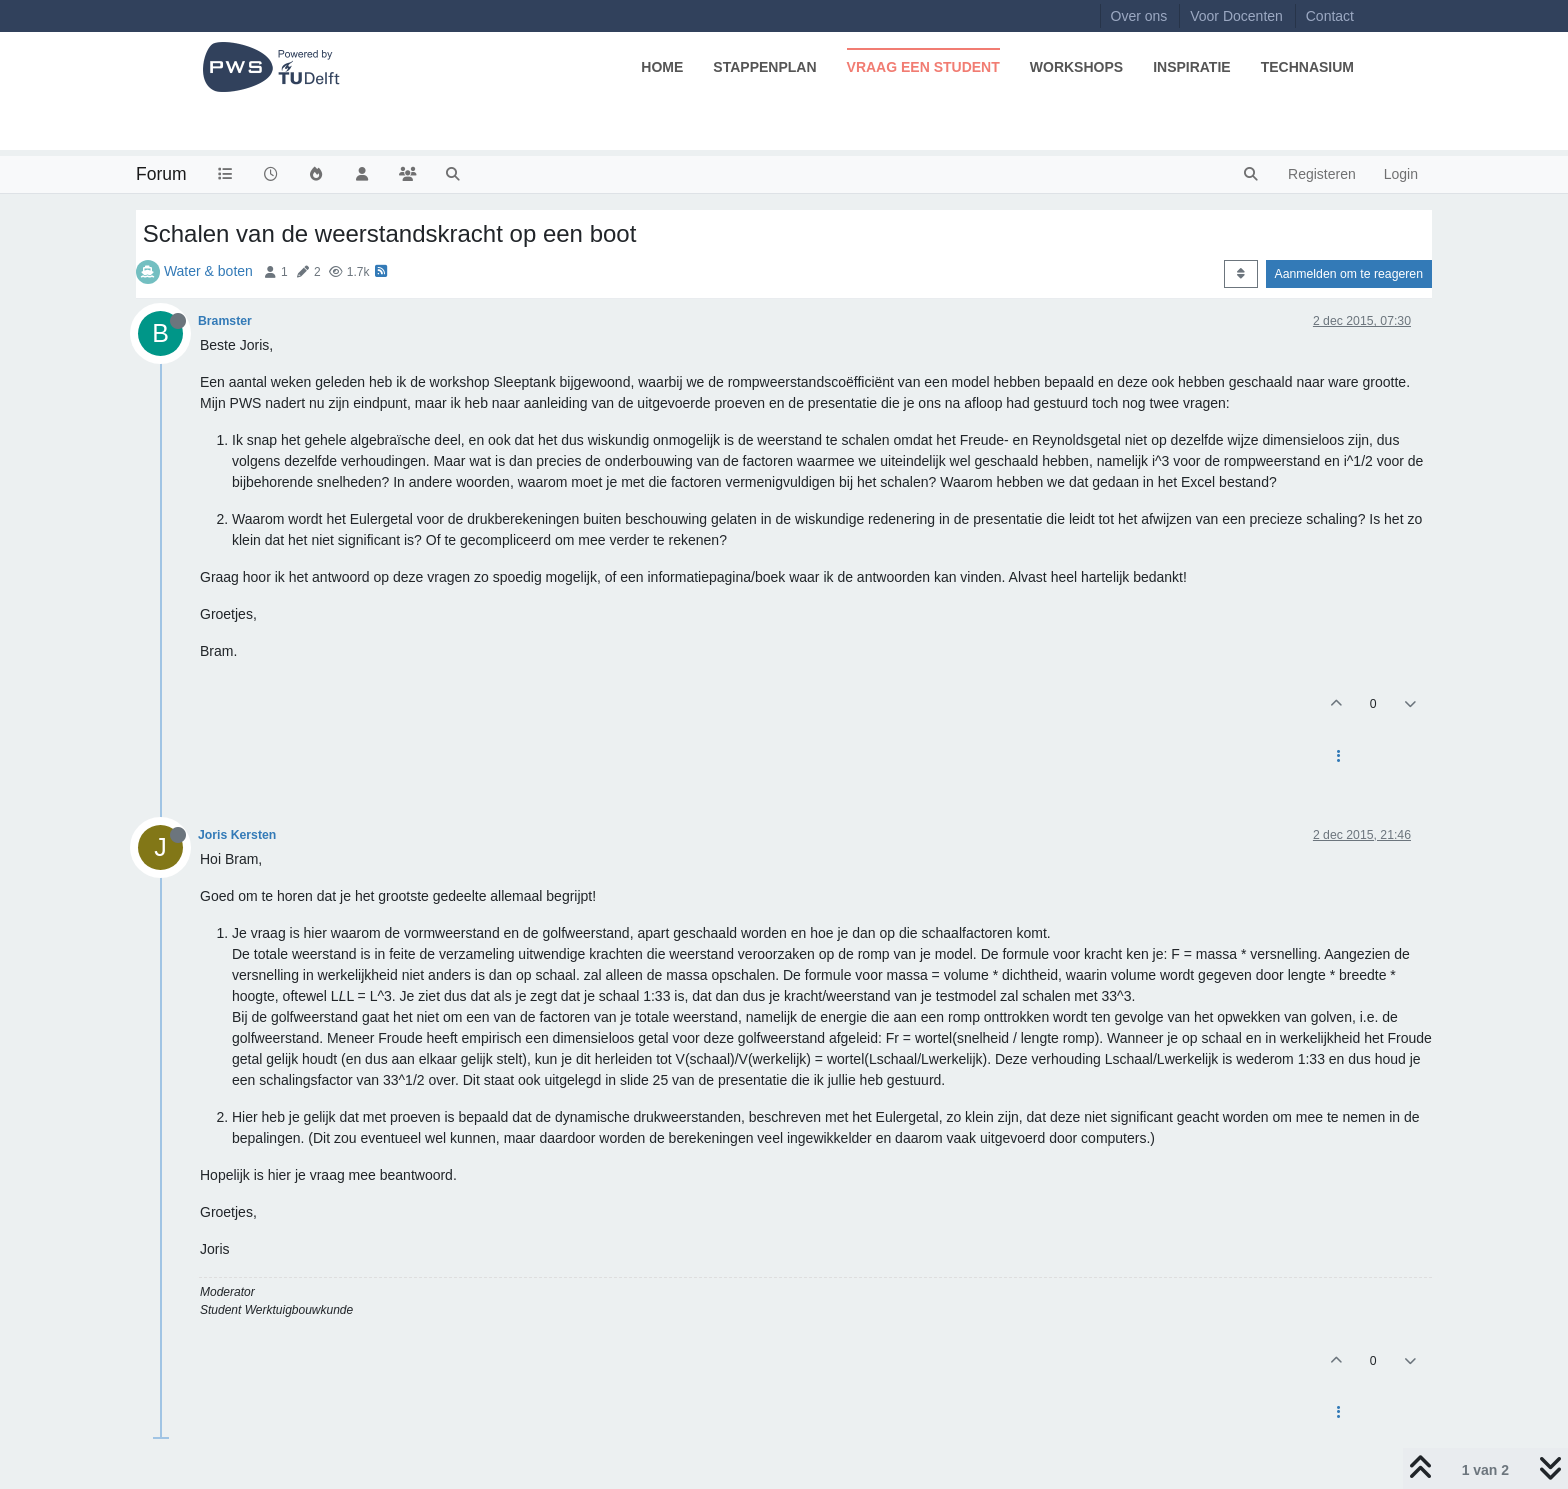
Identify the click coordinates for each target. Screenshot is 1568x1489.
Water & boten (208, 271)
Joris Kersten (237, 835)
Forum (161, 174)
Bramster (225, 321)
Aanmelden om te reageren (1349, 274)
